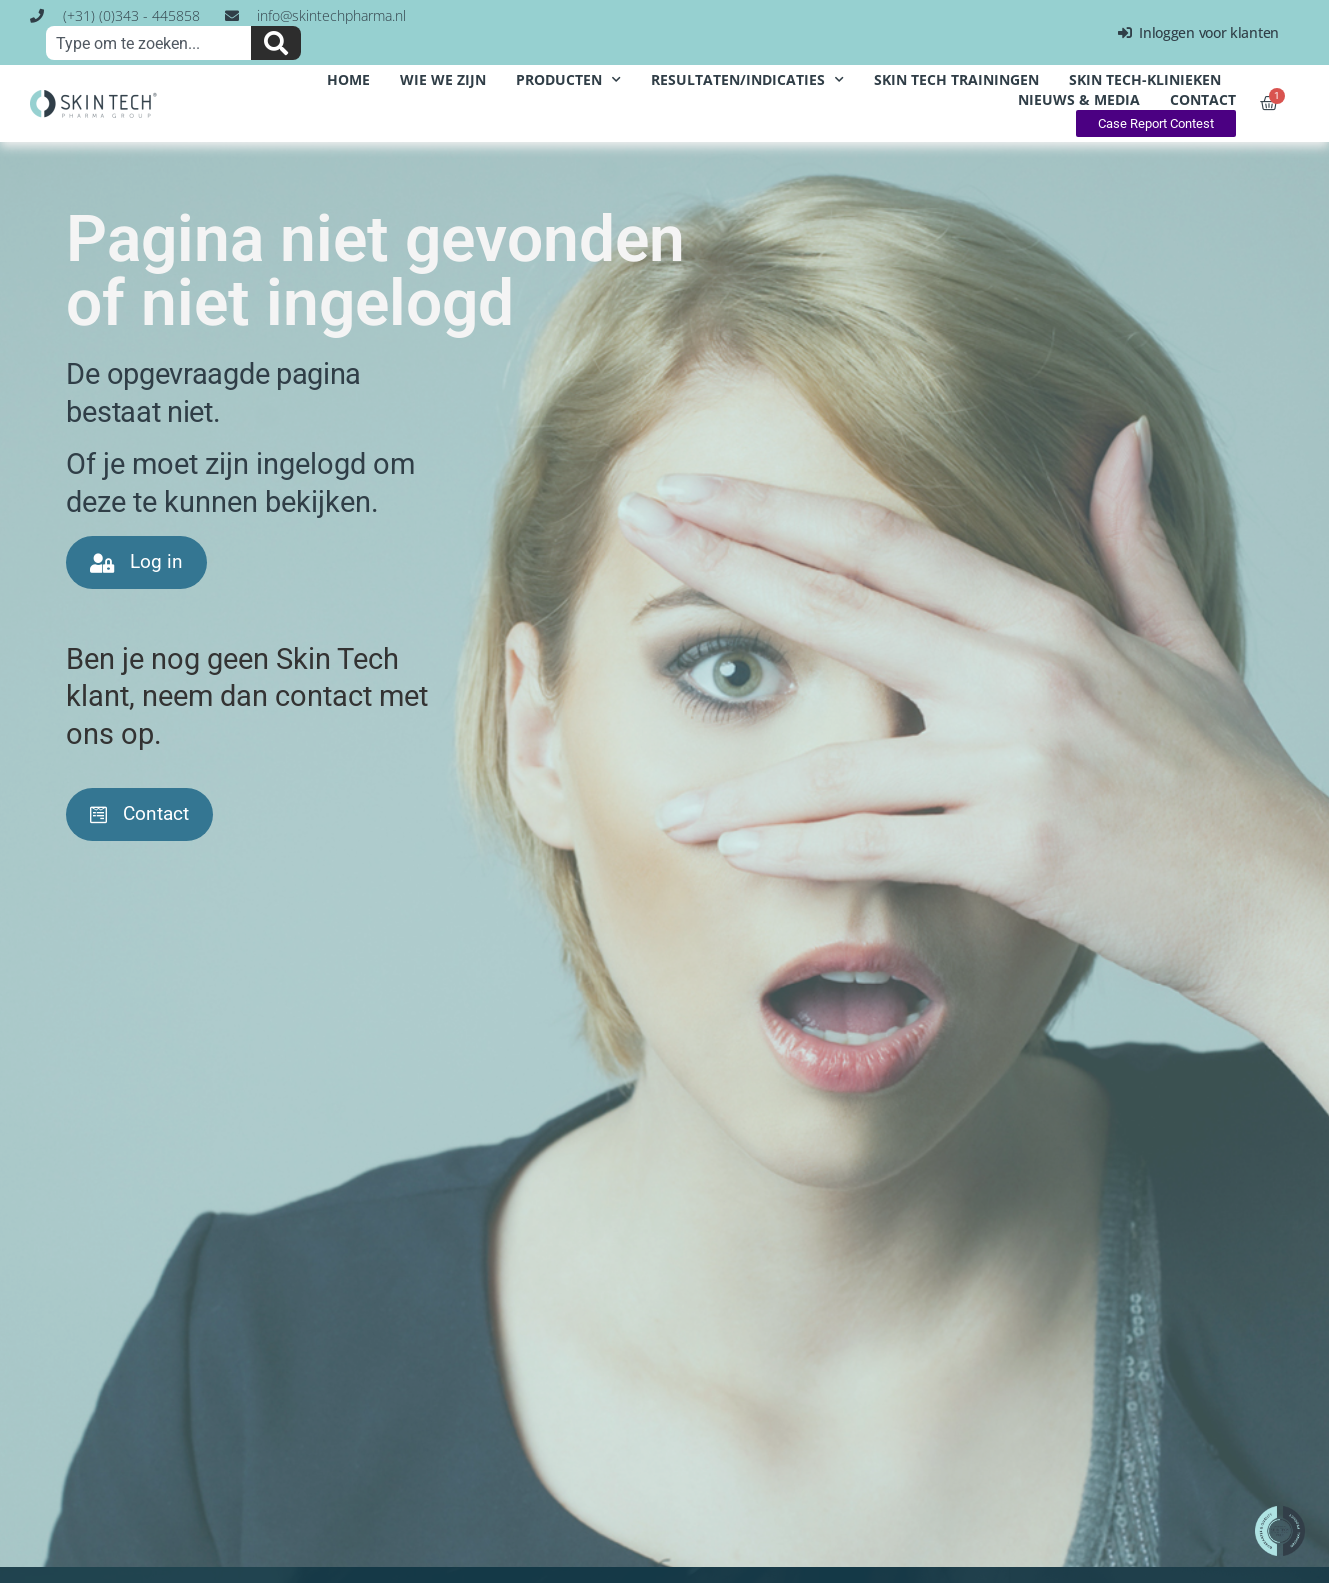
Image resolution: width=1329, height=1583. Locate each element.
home (348, 79)
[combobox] (148, 43)
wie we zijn (443, 79)
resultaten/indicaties (747, 80)
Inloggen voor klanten (1198, 32)
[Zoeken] (276, 43)
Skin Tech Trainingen (956, 79)
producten (568, 80)
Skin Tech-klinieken (1145, 79)
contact (1203, 99)
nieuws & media (1079, 99)
